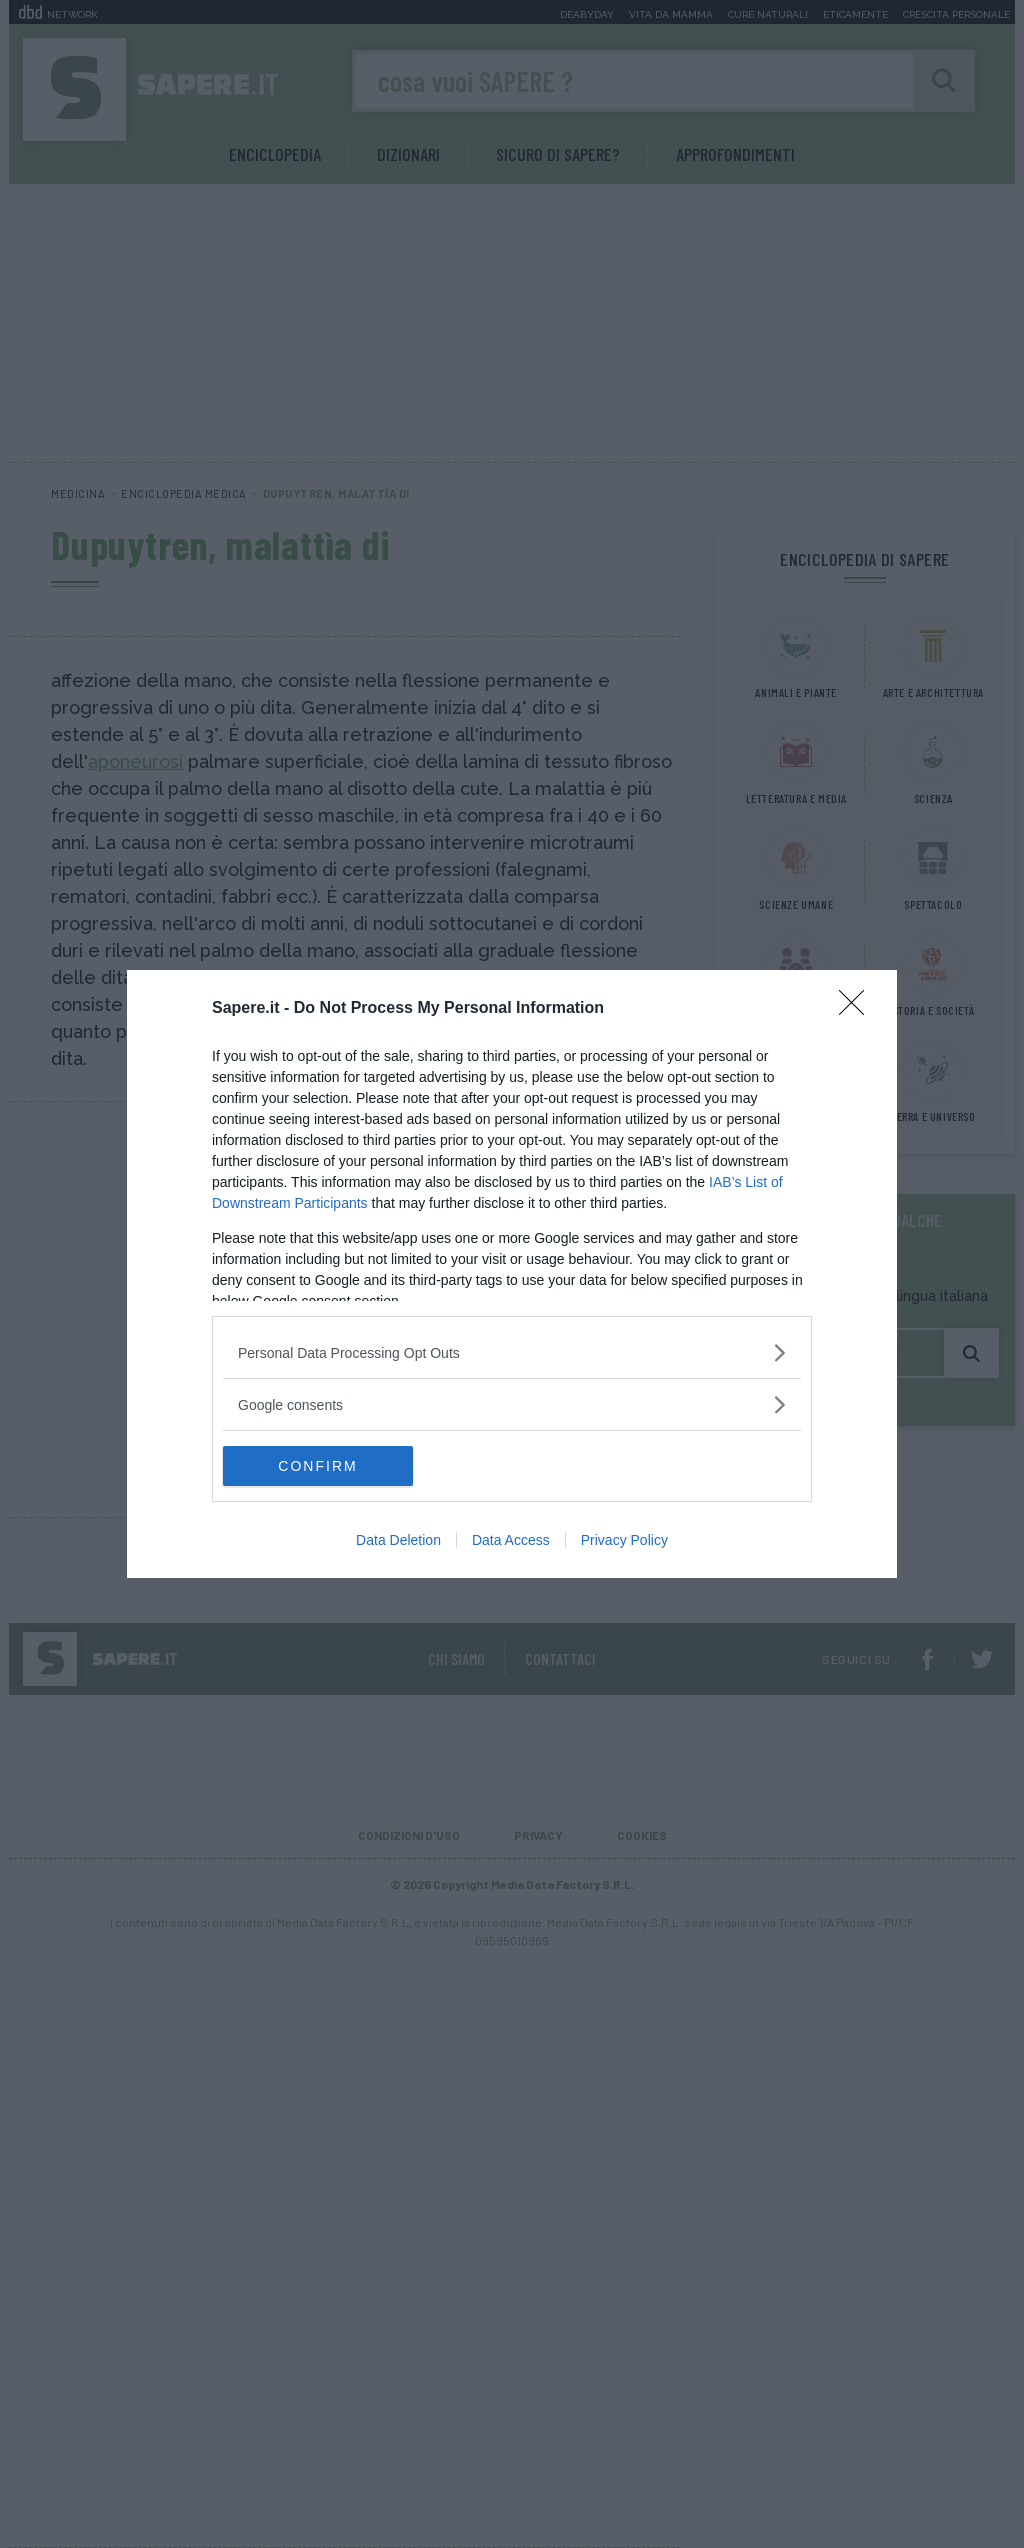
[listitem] (512, 1352)
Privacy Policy (624, 1540)
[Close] (858, 1009)
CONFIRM (317, 1466)
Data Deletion (398, 1540)
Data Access (511, 1540)
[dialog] (512, 1274)
